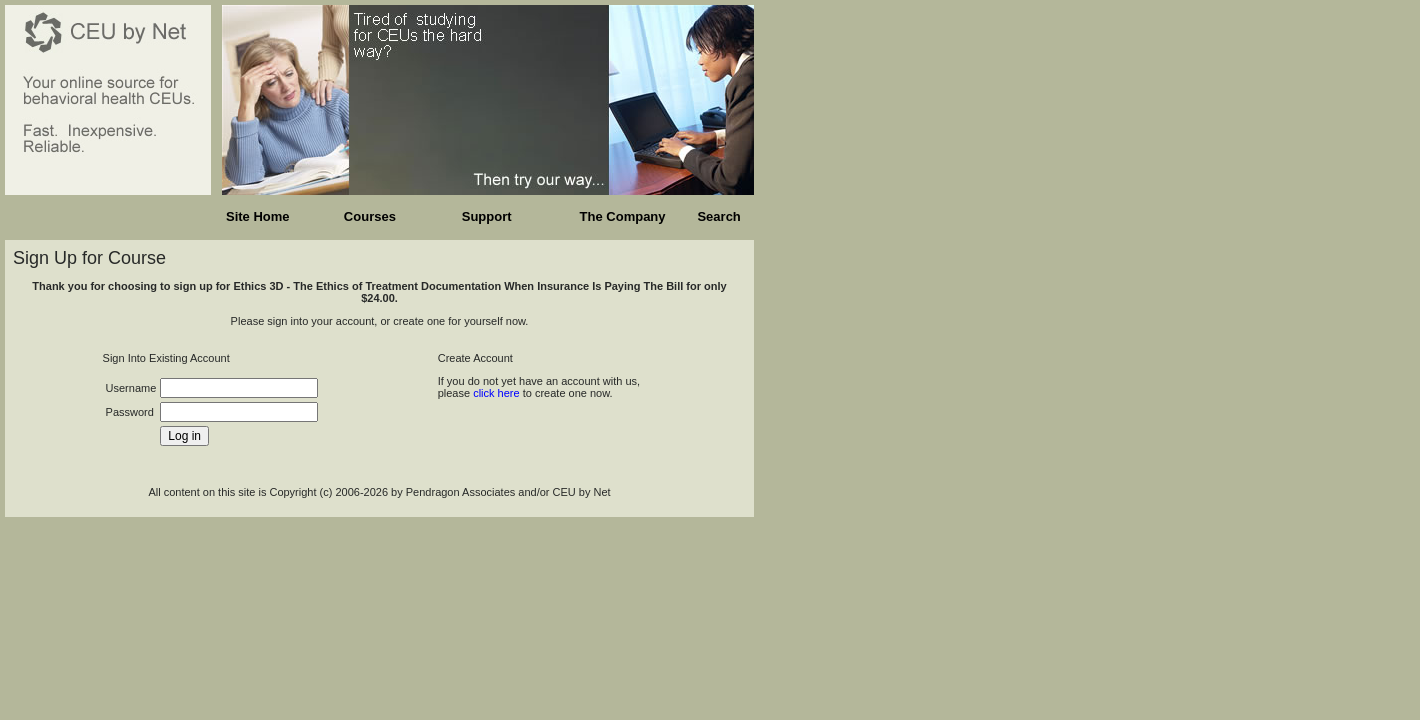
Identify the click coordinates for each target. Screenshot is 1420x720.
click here (496, 393)
